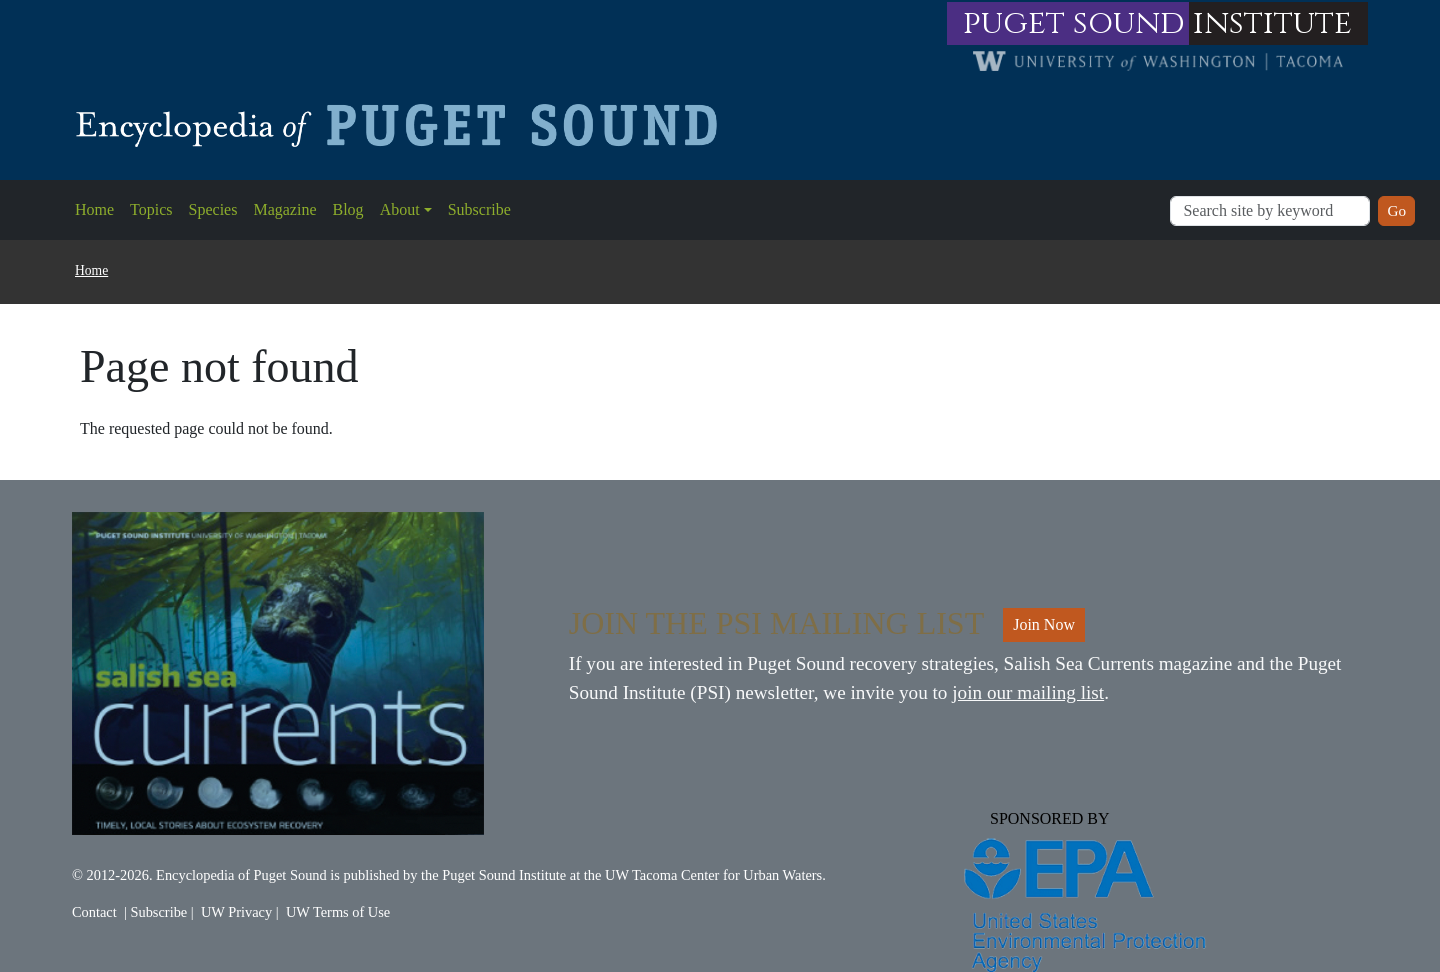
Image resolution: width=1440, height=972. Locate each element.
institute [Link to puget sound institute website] (1272, 23)
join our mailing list (1028, 692)
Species (213, 209)
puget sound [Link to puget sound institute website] (1074, 23)
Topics (151, 209)
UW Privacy (236, 912)
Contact (94, 912)
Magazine (284, 209)
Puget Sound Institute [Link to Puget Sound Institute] (504, 875)
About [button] (400, 209)
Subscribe (479, 209)
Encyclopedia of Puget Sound (241, 875)
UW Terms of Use (338, 912)
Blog (348, 209)
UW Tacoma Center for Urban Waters (713, 875)
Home (94, 209)
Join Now (1044, 624)
